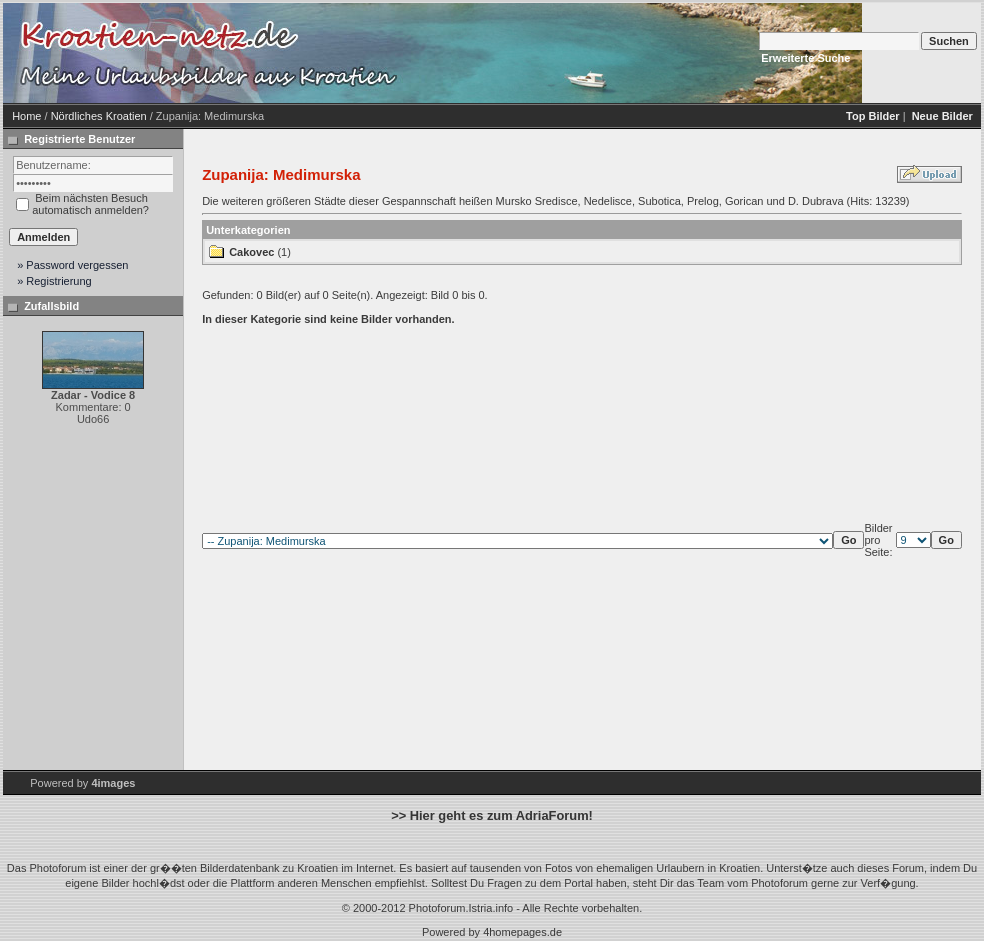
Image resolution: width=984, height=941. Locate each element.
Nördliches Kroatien (99, 116)
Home (26, 116)
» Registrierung (54, 281)
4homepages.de (522, 932)
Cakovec (251, 252)
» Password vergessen (72, 265)
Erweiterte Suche (805, 58)
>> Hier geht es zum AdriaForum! (492, 815)
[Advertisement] (573, 53)
